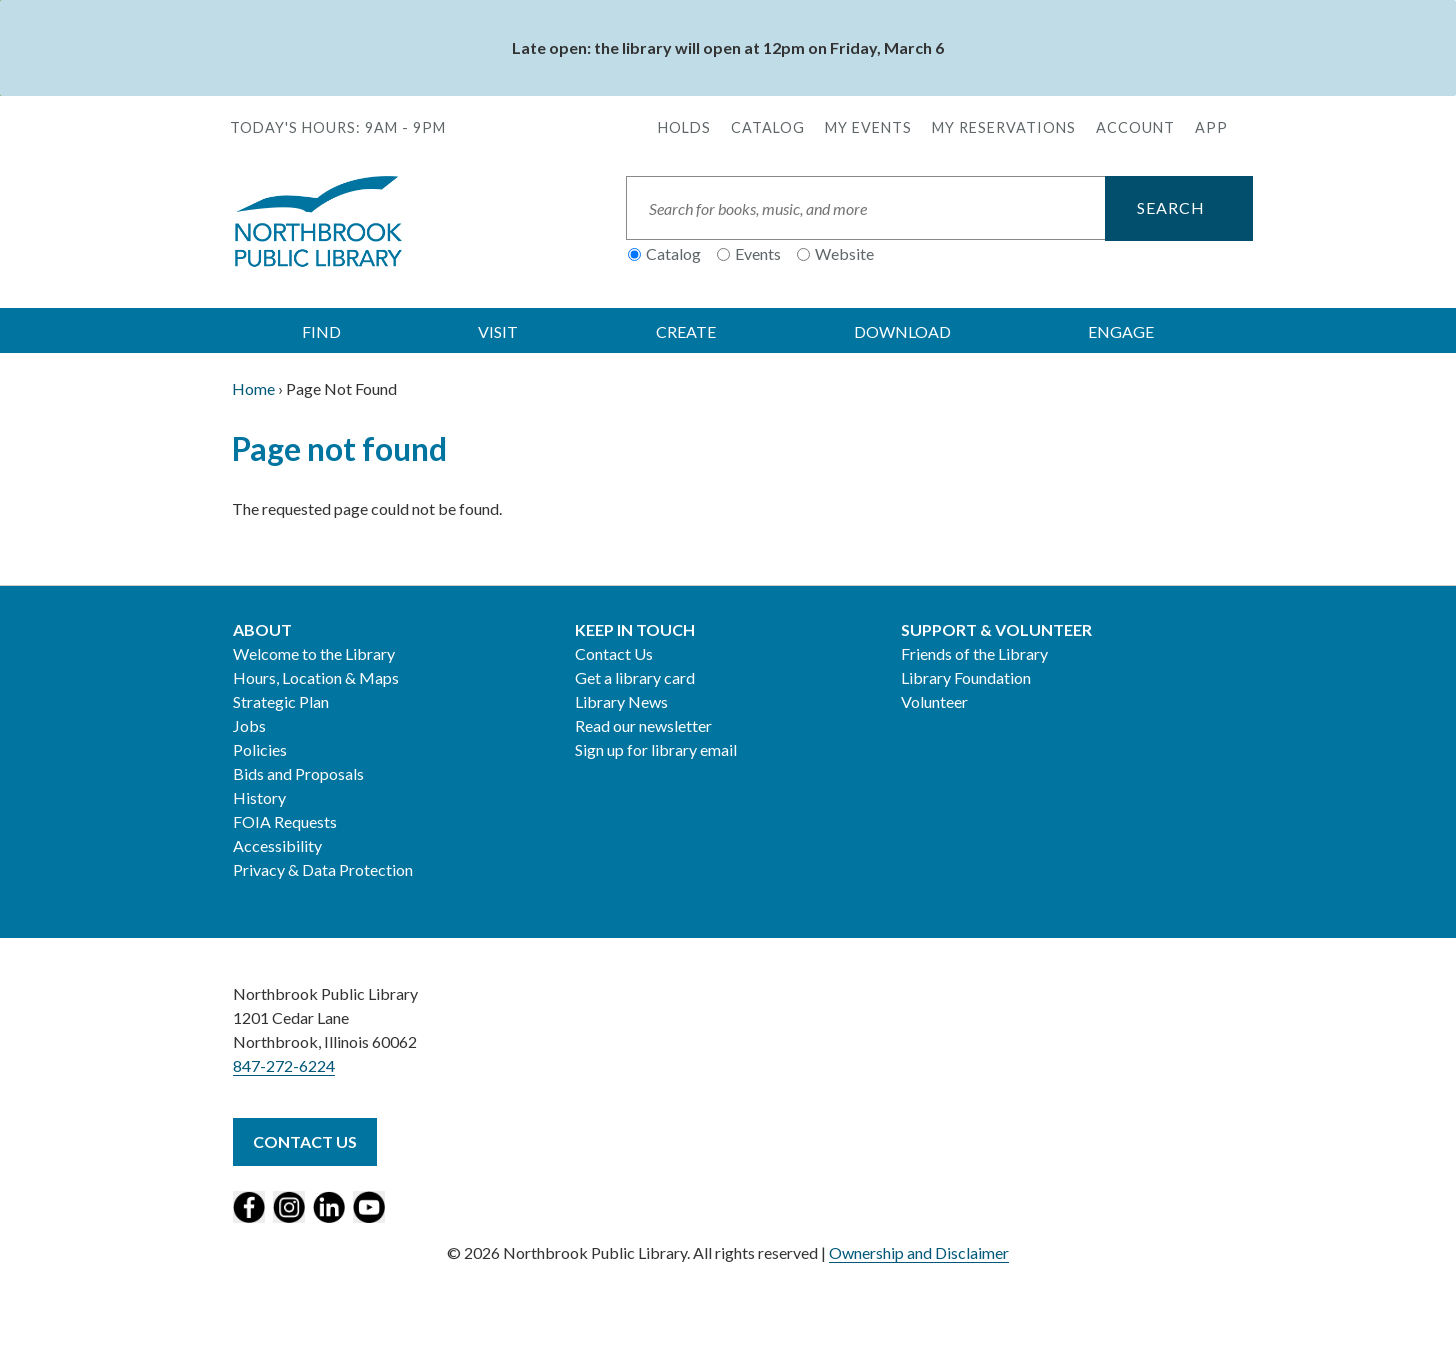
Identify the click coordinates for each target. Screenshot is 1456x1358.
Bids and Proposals (298, 773)
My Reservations (1004, 127)
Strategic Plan (281, 701)
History (259, 797)
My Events (868, 127)
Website (844, 253)
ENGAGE (1121, 331)
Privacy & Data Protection (323, 869)
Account (1135, 127)
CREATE (686, 331)
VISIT (498, 331)
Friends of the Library (974, 653)
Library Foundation (966, 677)
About (262, 629)
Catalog (768, 127)
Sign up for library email (656, 749)
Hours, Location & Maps (316, 677)
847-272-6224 (284, 1065)
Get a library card (635, 677)
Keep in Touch (635, 629)
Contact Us (614, 653)
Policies (260, 749)
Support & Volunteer (996, 629)
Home (253, 388)
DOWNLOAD (902, 331)
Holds (684, 127)
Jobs (249, 725)
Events (758, 253)
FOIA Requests (285, 821)
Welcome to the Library (314, 653)
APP (1211, 127)
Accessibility (277, 845)
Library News (621, 701)
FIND (321, 331)
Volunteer (934, 701)
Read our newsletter (643, 725)
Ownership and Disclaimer (919, 1252)
